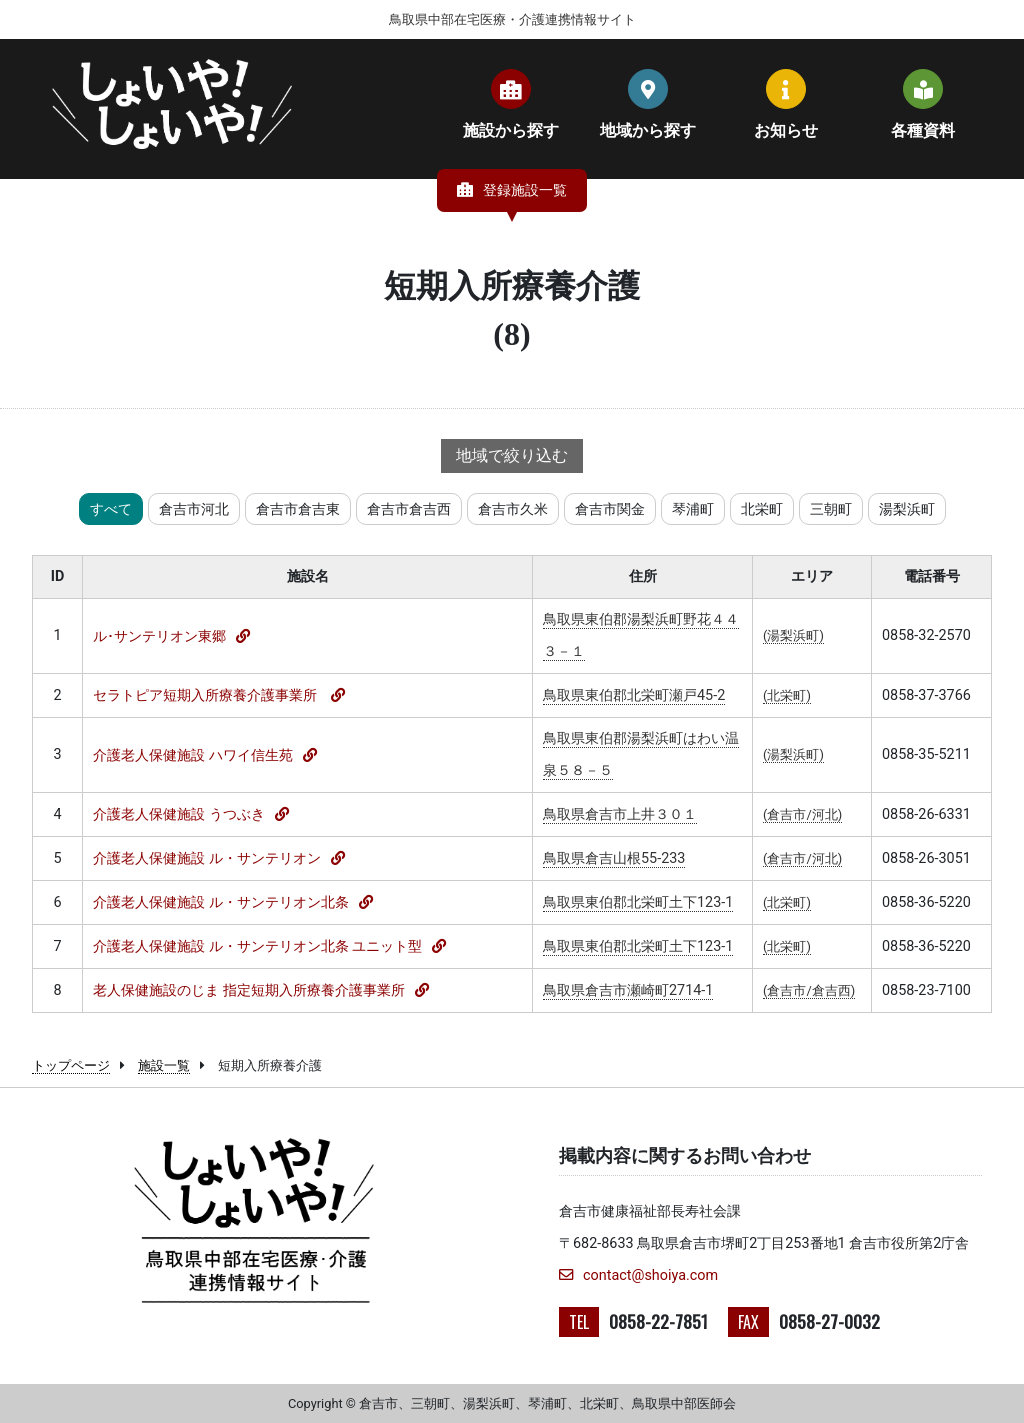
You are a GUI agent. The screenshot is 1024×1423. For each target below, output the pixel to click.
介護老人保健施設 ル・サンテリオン (207, 858)
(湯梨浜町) (793, 635)
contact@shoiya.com (638, 1275)
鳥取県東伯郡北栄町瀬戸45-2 (634, 695)
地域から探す (648, 104)
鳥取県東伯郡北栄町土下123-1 (638, 902)
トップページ (71, 1065)
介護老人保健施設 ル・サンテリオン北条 (221, 902)
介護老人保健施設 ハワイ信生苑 (193, 755)
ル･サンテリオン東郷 (159, 636)
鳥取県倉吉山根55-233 (614, 858)
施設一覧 (164, 1065)
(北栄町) (787, 695)
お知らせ (786, 104)
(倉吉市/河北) (802, 814)
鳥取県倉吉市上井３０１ (620, 814)
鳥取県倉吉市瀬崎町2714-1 (628, 990)
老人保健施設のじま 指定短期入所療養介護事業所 (249, 990)
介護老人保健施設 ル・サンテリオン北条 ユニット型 (257, 946)
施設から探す (511, 104)
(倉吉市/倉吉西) (809, 990)
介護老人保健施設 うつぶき (179, 814)
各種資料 (923, 104)
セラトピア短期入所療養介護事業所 (207, 695)
